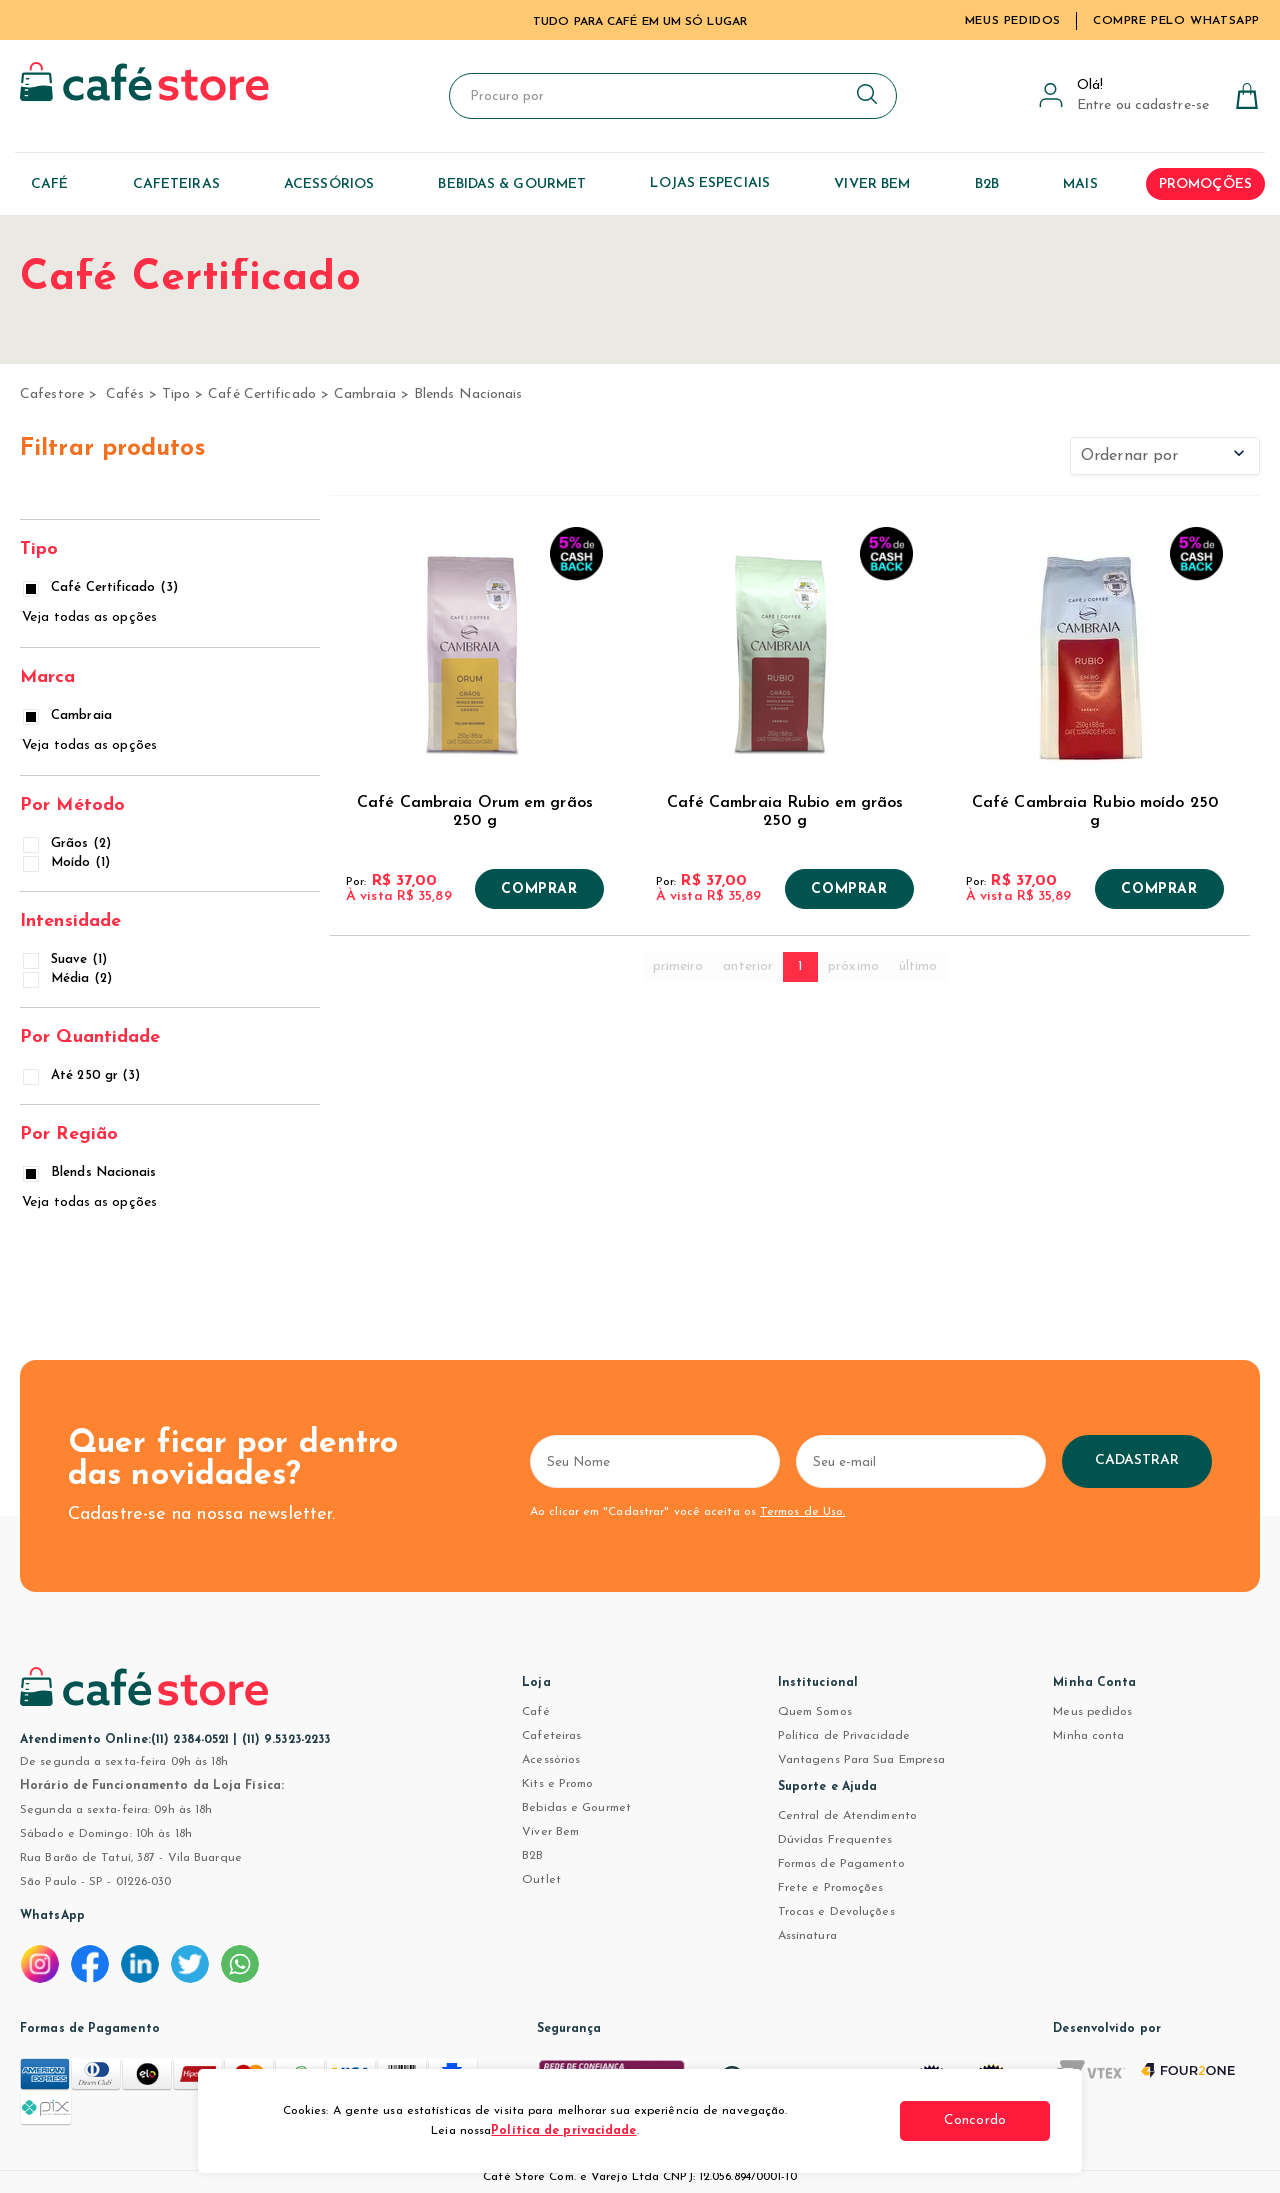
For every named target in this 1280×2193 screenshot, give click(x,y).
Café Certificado (262, 394)
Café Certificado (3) (102, 587)
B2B (532, 1856)
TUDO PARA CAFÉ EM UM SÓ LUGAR (640, 22)
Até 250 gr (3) (83, 1075)
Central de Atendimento (847, 1816)
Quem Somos (815, 1712)
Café (535, 1712)
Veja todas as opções (89, 617)
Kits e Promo (557, 1784)
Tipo (176, 394)
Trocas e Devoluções (836, 1912)
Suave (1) (66, 959)
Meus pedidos (1092, 1712)
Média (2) (69, 978)
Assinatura (807, 1936)
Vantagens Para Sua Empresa (862, 1760)
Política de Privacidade (844, 1736)
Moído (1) (68, 862)
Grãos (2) (68, 843)
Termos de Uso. (802, 1512)
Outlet (541, 1880)
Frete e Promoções (831, 1888)
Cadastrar (1137, 1460)
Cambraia (365, 394)
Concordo (975, 2120)
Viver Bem (550, 1832)
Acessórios (551, 1760)
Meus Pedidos (1013, 21)
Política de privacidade (563, 2131)
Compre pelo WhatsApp (1176, 21)
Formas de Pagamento (841, 1864)
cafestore (52, 394)
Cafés (125, 394)
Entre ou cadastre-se (1143, 105)
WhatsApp (52, 1916)
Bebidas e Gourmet (576, 1808)
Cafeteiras (551, 1736)
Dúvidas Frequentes (835, 1840)
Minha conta (1088, 1736)
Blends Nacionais (468, 394)
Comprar (539, 890)
